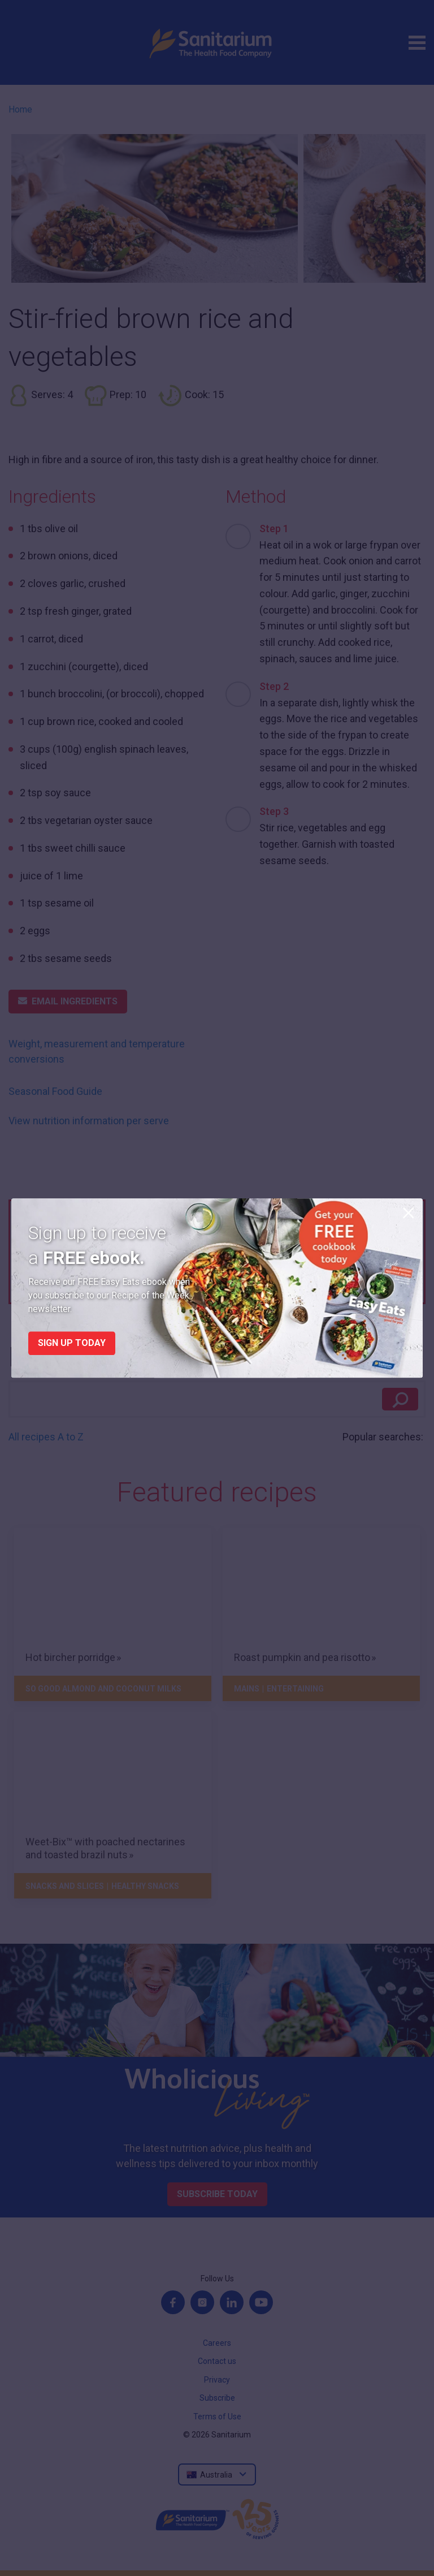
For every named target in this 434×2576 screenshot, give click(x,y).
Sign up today (72, 1342)
